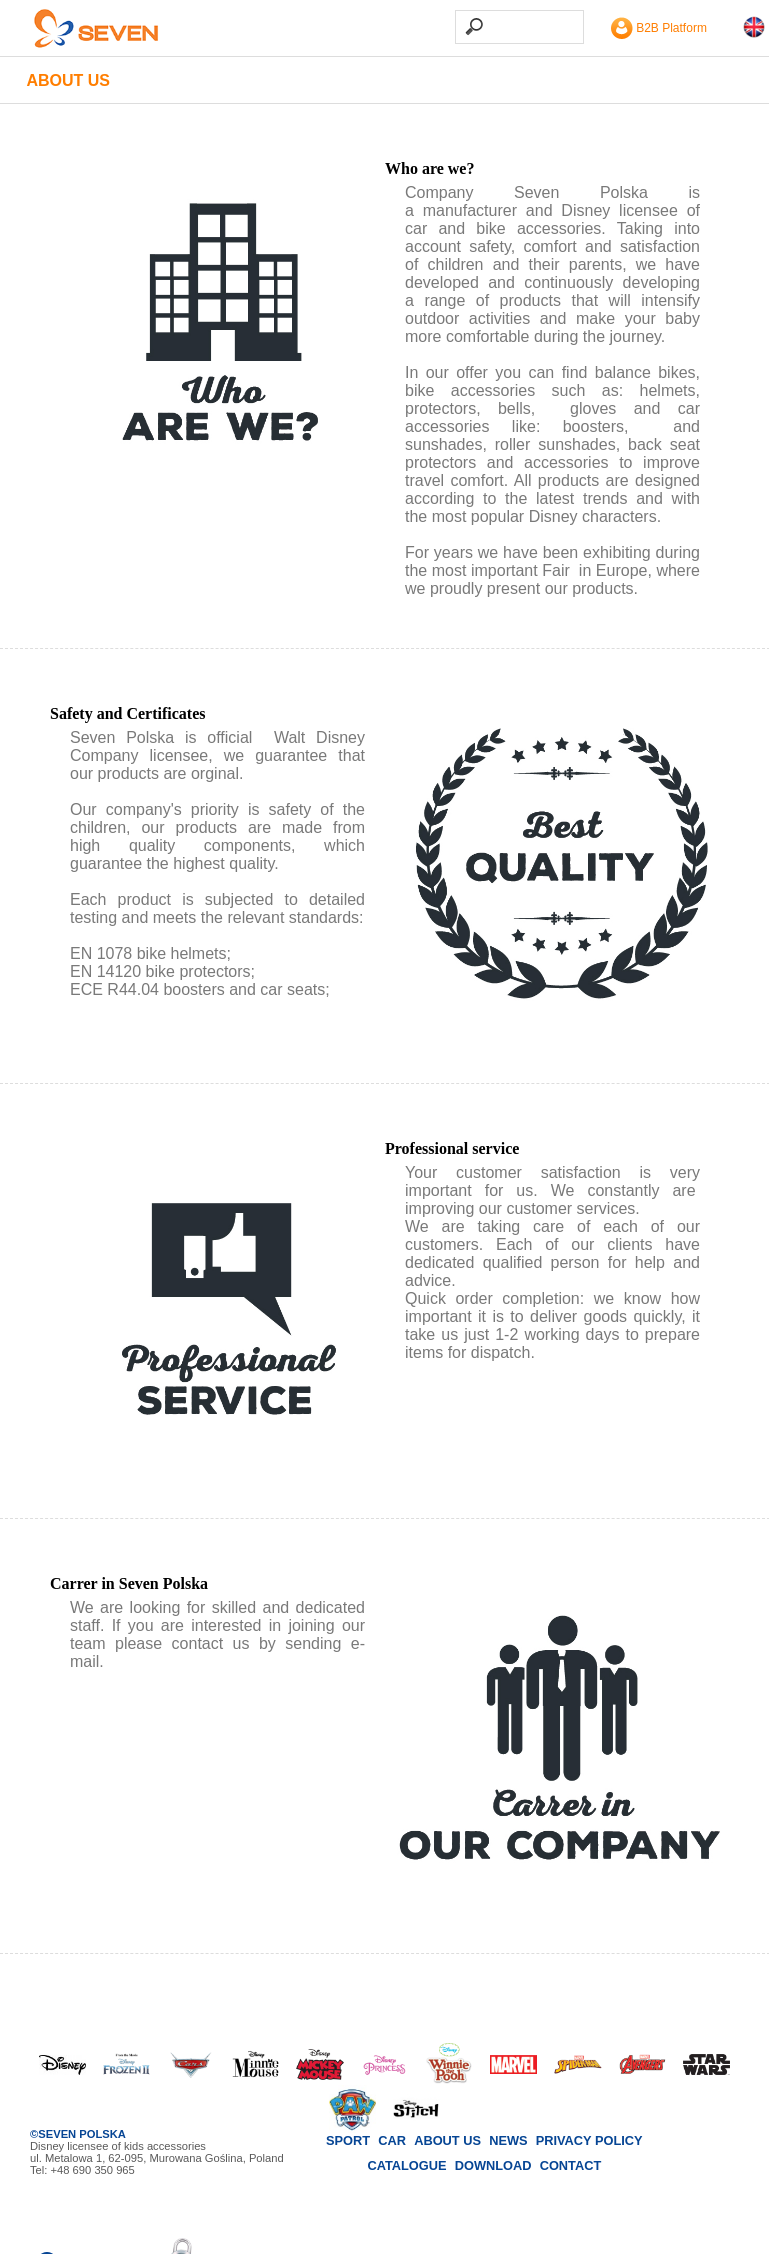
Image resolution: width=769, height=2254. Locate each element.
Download (493, 2165)
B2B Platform (659, 28)
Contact (571, 2165)
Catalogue (406, 2165)
